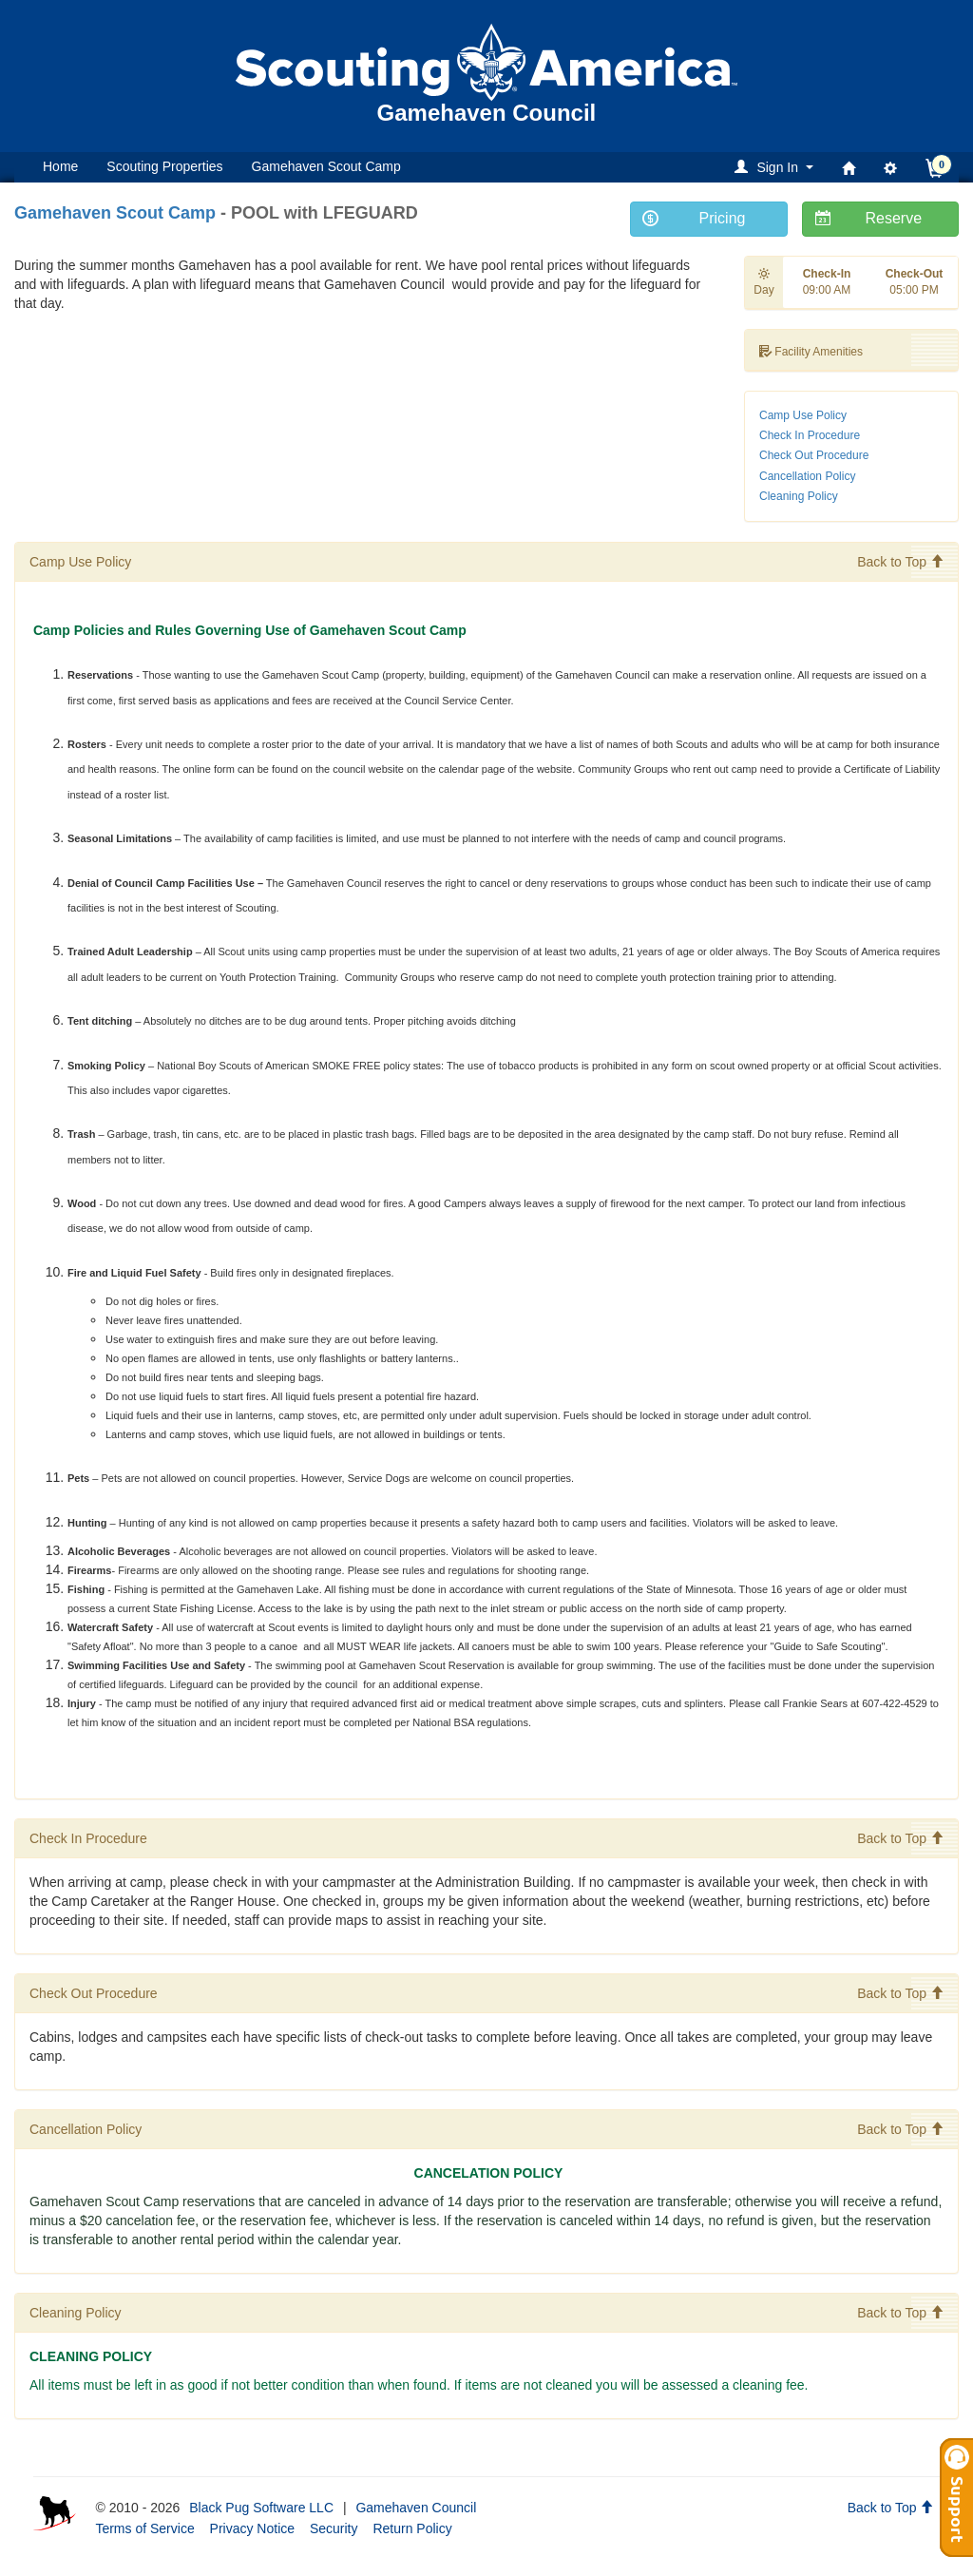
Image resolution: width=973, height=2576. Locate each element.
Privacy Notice (252, 2528)
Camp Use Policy (803, 415)
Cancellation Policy (807, 476)
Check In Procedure (809, 435)
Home (60, 166)
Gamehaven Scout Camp (326, 166)
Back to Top (900, 561)
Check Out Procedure (813, 455)
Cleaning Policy (798, 496)
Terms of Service (144, 2528)
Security (334, 2528)
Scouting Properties (164, 166)
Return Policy (411, 2528)
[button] (777, 167)
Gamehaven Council (415, 2507)
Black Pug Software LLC (261, 2507)
